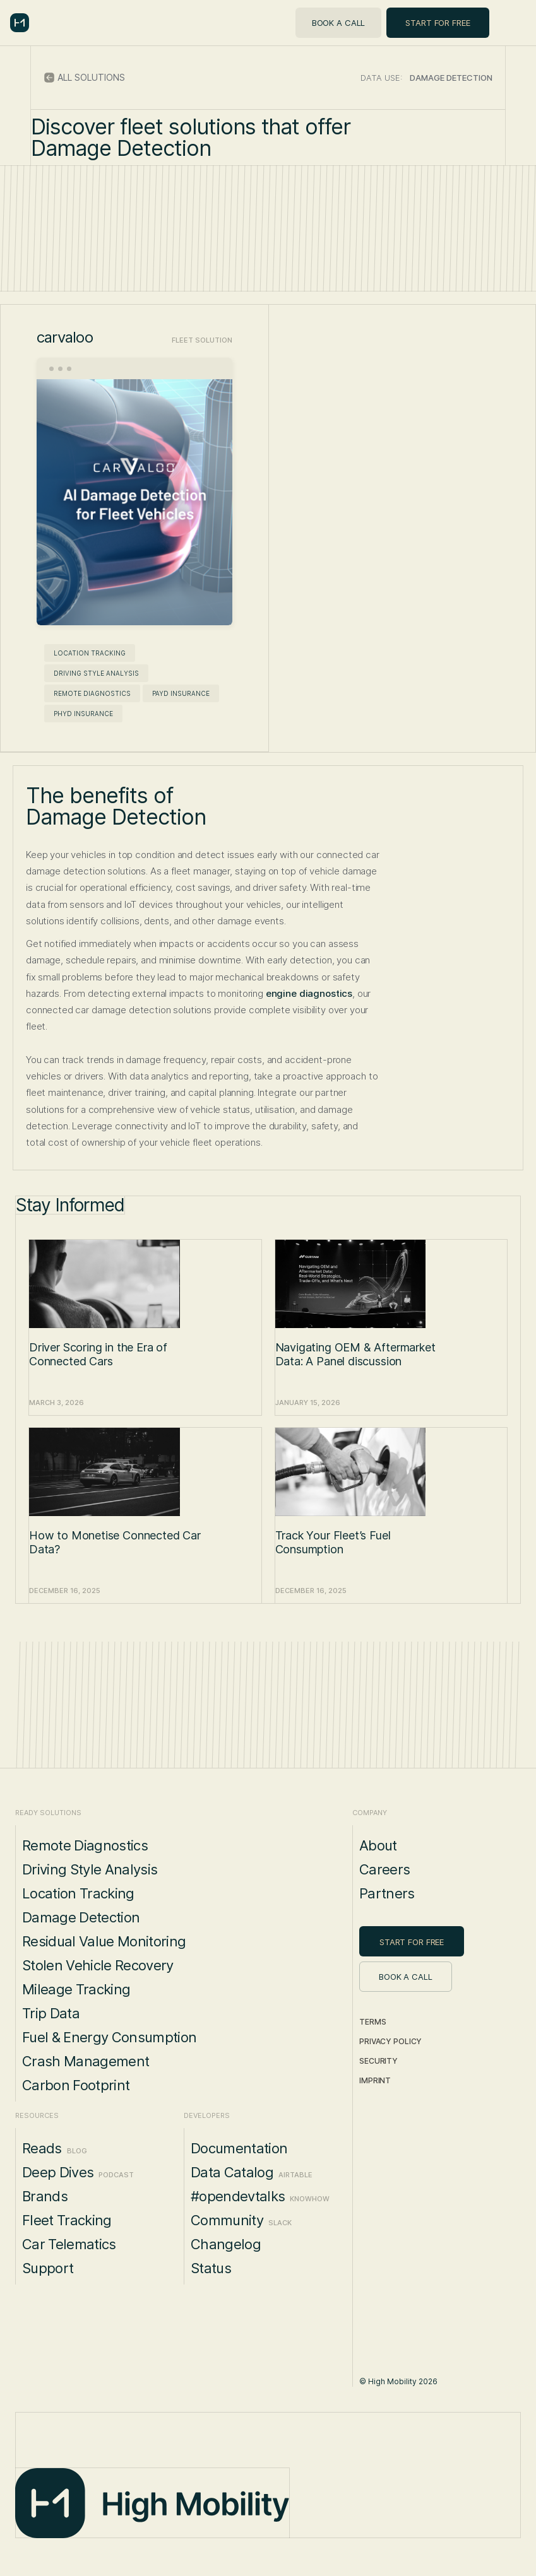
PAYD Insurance (181, 693)
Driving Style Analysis (96, 673)
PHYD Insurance (83, 713)
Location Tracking (90, 653)
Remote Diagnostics (92, 693)
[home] (19, 22)
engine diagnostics (309, 993)
